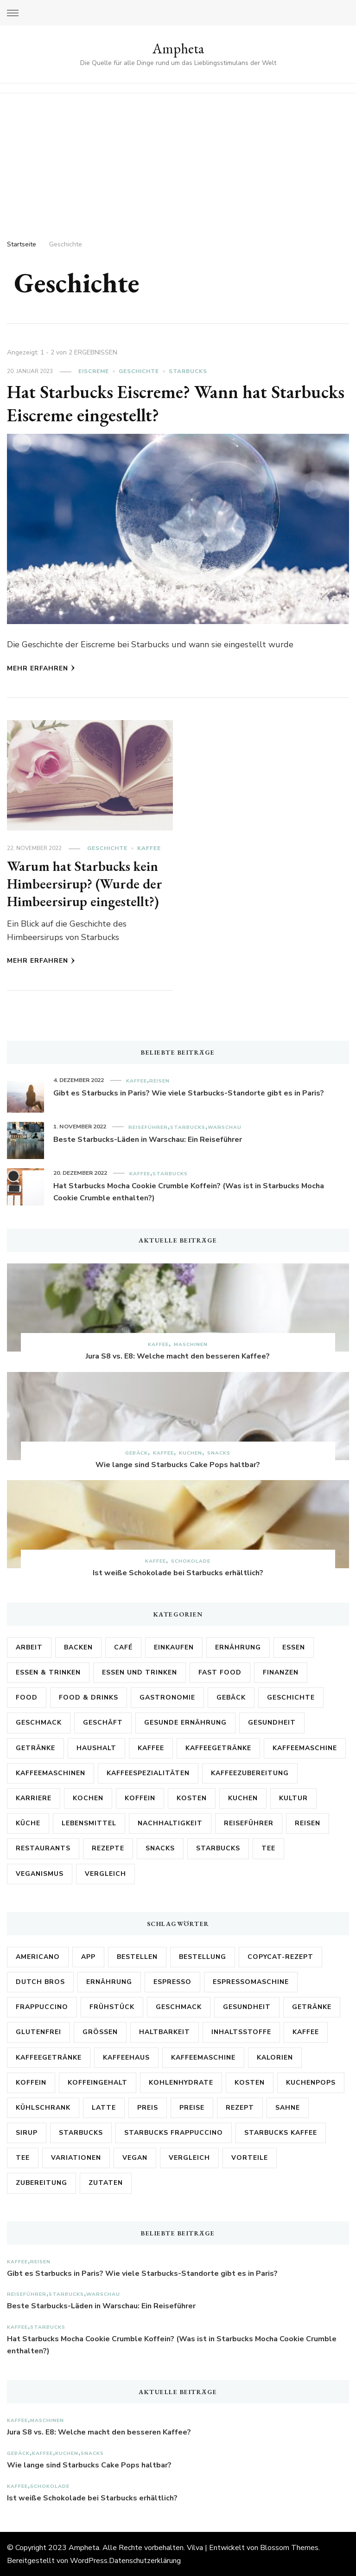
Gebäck (136, 1452)
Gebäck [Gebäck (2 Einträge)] (231, 1697)
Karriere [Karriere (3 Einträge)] (33, 1797)
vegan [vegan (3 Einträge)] (134, 2157)
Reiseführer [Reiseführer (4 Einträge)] (248, 1822)
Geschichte (139, 371)
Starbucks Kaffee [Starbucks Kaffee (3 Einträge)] (280, 2132)
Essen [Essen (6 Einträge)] (293, 1646)
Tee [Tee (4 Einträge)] (268, 1847)
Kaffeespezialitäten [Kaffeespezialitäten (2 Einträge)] (148, 1772)
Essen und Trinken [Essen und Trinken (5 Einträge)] (139, 1672)
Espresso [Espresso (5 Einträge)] (172, 1981)
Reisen (159, 1080)
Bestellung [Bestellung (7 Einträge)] (202, 1956)
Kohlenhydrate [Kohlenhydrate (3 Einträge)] (181, 2082)
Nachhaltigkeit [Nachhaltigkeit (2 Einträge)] (170, 1822)
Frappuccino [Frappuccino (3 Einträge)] (42, 2006)
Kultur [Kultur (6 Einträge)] (293, 1797)
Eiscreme (93, 371)
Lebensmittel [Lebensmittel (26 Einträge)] (89, 1822)
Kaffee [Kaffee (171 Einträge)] (151, 1747)
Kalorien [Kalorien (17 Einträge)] (275, 2057)
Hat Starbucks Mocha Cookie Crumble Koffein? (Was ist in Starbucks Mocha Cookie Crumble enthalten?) (188, 1191)
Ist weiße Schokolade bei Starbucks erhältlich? (178, 1572)
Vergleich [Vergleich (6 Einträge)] (189, 2157)
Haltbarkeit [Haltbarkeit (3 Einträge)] (164, 2031)
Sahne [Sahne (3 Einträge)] (287, 2107)
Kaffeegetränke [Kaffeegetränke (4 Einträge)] (218, 1747)
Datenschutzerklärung (145, 2560)
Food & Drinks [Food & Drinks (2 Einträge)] (88, 1697)
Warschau (225, 1126)
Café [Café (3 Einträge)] (123, 1646)
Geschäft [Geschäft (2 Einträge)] (103, 1722)
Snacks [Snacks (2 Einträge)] (160, 1847)
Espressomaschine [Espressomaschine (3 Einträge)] (251, 1981)
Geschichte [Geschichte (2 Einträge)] (291, 1697)
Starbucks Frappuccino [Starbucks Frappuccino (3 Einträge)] (173, 2132)
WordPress (89, 2560)
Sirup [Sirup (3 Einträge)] (27, 2132)
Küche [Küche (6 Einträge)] (28, 1822)
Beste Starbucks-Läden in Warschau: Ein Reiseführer (147, 1139)
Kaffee (149, 848)
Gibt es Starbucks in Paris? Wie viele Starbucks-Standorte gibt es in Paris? (188, 1093)
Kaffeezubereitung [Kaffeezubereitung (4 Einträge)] (250, 1772)
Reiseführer (148, 1126)
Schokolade (190, 1560)
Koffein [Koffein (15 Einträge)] (31, 2082)
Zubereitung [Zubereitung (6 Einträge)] (41, 2182)
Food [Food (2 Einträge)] (27, 1697)
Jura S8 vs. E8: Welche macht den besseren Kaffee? (178, 1356)
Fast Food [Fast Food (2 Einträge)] (220, 1672)
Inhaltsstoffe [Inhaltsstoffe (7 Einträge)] (241, 2031)
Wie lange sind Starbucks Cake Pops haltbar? (177, 1464)
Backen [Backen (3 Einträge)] (78, 1646)
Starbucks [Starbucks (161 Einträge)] (81, 2132)
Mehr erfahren (41, 668)
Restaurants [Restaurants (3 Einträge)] (43, 1847)
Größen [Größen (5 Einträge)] (100, 2031)
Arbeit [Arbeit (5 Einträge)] (29, 1646)
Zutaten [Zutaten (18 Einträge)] (106, 2182)
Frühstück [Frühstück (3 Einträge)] (111, 2006)
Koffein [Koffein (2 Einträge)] (140, 1797)
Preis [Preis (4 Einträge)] (147, 2107)
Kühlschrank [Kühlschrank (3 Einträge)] (43, 2107)
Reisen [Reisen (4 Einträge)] (307, 1822)
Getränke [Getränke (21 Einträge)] (35, 1747)
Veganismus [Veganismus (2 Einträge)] (40, 1873)
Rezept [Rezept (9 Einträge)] (240, 2107)
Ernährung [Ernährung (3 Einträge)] (109, 1981)
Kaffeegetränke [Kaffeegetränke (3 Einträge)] (49, 2057)
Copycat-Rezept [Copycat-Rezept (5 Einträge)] (280, 1956)
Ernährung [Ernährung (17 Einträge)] (238, 1646)
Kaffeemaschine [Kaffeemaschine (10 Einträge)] (203, 2057)
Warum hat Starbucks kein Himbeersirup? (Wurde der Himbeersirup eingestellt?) (85, 883)
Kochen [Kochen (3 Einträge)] (88, 1797)
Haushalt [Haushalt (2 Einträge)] (96, 1747)
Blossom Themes (289, 2547)
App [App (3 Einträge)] (88, 1956)
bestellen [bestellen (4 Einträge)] (137, 1956)
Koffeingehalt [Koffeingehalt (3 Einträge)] (97, 2082)
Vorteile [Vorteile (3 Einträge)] (249, 2157)
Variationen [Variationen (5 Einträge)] (76, 2157)
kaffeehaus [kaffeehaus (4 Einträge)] (126, 2057)
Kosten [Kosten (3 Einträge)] (192, 1797)
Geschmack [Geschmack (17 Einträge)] (179, 2006)
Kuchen (190, 1452)
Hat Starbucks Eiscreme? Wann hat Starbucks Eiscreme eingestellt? (139, 403)
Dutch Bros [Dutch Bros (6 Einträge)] (40, 1981)
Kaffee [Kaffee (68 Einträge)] (305, 2031)
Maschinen (191, 1343)
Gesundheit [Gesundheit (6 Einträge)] (247, 2006)
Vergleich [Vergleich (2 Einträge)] (105, 1873)
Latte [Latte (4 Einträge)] (104, 2107)
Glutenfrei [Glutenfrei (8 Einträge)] (38, 2031)
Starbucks (188, 371)
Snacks (218, 1452)
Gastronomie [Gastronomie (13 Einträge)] (167, 1697)
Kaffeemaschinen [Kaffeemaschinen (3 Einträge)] (50, 1772)
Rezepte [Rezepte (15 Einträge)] (108, 1847)
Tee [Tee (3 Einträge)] (23, 2157)
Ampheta (178, 48)
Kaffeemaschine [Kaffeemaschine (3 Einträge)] (305, 1747)
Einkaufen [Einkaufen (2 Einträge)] (174, 1646)
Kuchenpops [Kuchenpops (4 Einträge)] (311, 2082)
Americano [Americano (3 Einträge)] (38, 1956)
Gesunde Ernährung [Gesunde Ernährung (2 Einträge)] (185, 1722)
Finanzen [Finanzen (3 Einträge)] (281, 1672)
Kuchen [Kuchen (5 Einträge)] (243, 1797)
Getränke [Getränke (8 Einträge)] (311, 2006)
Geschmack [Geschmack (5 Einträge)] (39, 1722)
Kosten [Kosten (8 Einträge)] (250, 2082)
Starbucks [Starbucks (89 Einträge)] (218, 1847)
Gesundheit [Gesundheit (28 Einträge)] (272, 1722)
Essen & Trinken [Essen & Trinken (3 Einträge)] (48, 1672)
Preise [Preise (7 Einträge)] (191, 2107)
